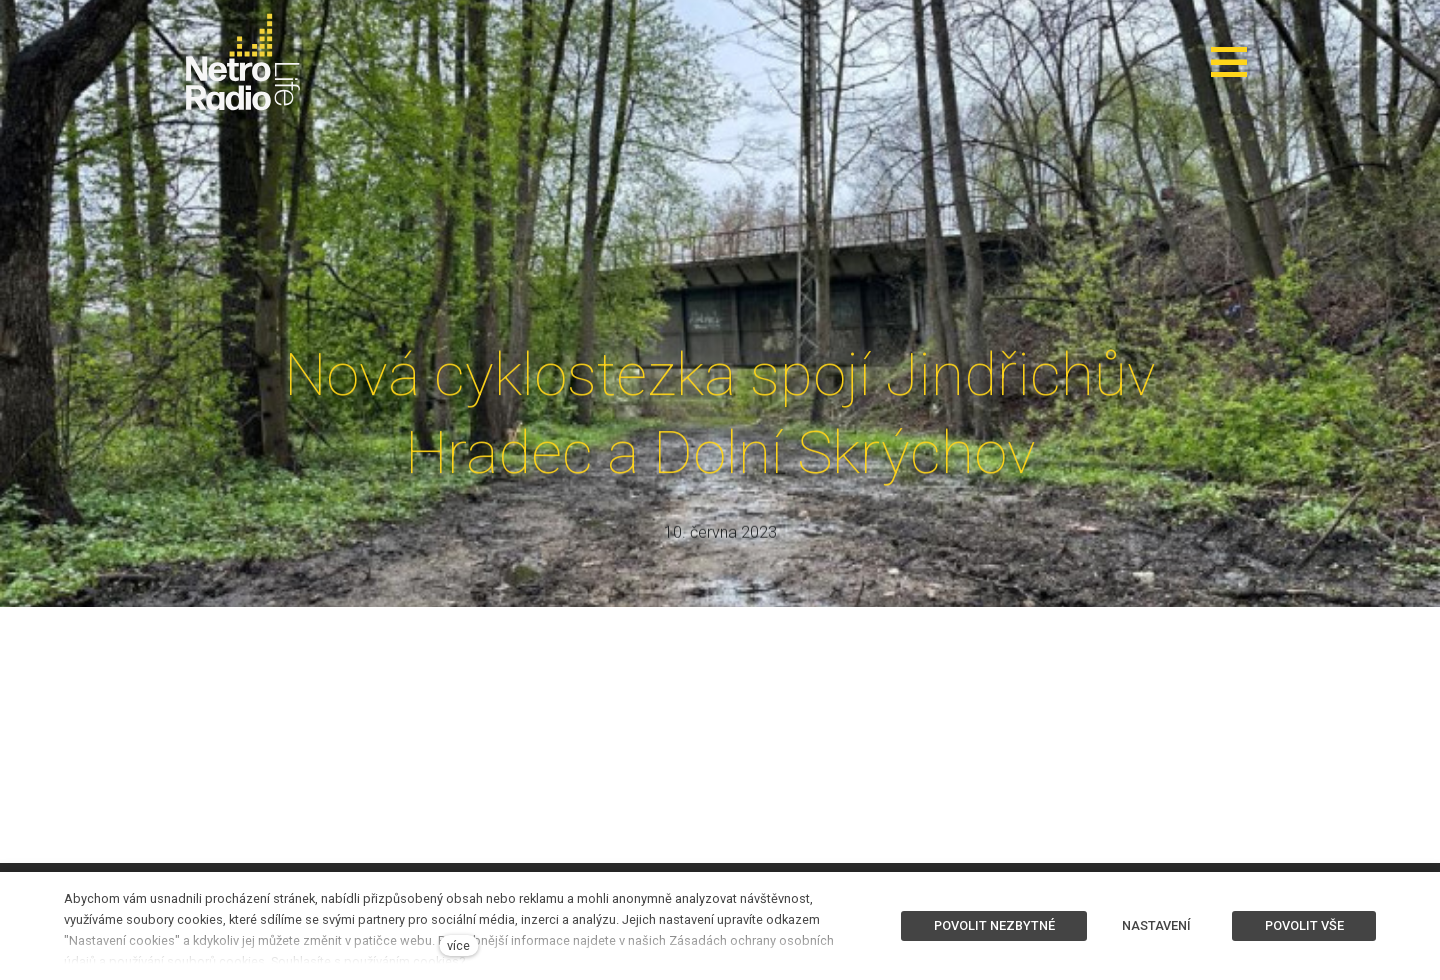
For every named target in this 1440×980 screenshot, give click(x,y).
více (458, 945)
